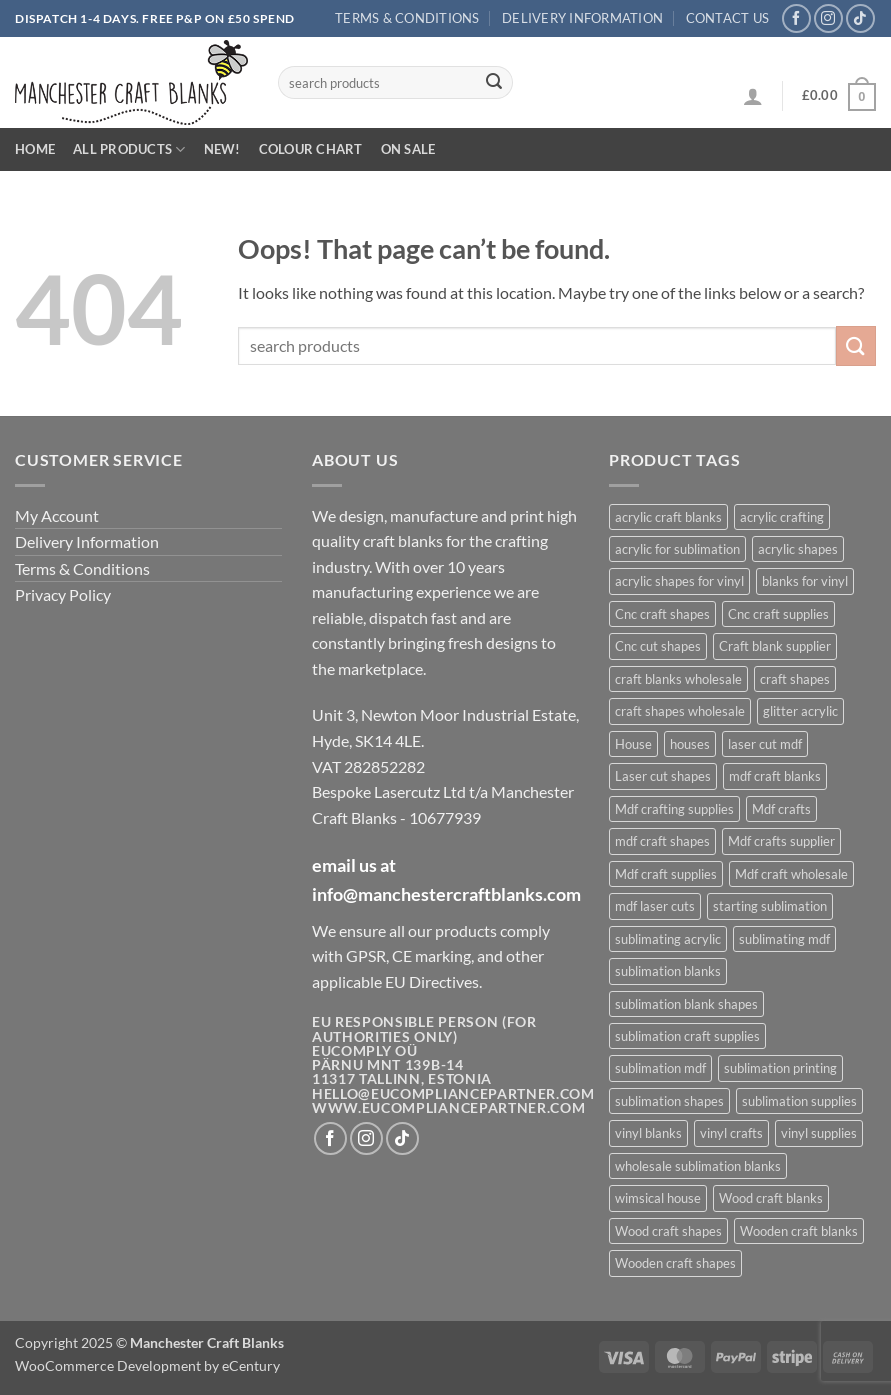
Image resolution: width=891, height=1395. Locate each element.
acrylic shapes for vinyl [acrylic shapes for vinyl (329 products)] (679, 581)
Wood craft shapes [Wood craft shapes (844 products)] (668, 1231)
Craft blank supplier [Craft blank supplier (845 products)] (775, 646)
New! (222, 149)
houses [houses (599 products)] (690, 744)
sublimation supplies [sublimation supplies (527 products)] (799, 1101)
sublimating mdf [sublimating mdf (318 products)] (784, 939)
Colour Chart (311, 149)
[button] (753, 96)
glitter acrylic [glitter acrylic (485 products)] (800, 711)
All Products (129, 149)
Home (35, 149)
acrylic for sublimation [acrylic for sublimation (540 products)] (677, 549)
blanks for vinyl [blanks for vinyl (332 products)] (805, 581)
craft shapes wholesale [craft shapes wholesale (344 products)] (680, 711)
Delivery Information (582, 18)
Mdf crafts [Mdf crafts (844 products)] (781, 809)
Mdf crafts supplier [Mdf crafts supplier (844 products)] (781, 841)
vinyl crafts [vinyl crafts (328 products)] (731, 1133)
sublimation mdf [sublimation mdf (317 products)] (660, 1068)
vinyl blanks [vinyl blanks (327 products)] (648, 1133)
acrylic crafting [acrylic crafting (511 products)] (782, 517)
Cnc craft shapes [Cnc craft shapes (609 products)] (662, 614)
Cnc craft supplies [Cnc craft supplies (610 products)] (778, 614)
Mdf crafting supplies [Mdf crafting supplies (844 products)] (674, 809)
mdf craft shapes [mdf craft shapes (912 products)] (662, 841)
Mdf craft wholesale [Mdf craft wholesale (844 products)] (791, 874)
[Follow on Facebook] (796, 18)
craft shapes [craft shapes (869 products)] (795, 679)
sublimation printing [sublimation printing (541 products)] (780, 1068)
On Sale (408, 149)
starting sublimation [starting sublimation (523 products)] (770, 906)
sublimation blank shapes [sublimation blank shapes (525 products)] (686, 1004)
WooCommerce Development (108, 1365)
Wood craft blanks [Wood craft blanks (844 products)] (771, 1198)
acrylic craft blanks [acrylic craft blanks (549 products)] (668, 517)
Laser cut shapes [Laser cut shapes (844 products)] (663, 776)
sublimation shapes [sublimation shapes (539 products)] (669, 1101)
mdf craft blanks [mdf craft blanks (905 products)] (775, 776)
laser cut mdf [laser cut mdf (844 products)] (765, 744)
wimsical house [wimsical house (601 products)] (658, 1198)
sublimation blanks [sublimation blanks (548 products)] (668, 971)
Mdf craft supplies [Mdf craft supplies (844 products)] (666, 874)
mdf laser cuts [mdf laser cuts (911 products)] (655, 906)
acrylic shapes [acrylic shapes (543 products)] (798, 549)
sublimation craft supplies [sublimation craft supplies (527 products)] (687, 1036)
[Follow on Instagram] (828, 18)
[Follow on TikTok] (860, 18)
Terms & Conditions (407, 18)
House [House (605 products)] (633, 744)
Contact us (728, 18)
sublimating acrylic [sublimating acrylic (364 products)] (668, 939)
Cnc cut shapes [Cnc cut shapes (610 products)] (658, 646)
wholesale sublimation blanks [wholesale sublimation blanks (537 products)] (698, 1166)
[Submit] (494, 83)
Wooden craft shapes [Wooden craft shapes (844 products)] (675, 1263)
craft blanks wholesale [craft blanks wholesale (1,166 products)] (678, 679)
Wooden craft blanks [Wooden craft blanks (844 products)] (799, 1231)
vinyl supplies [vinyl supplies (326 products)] (819, 1133)
